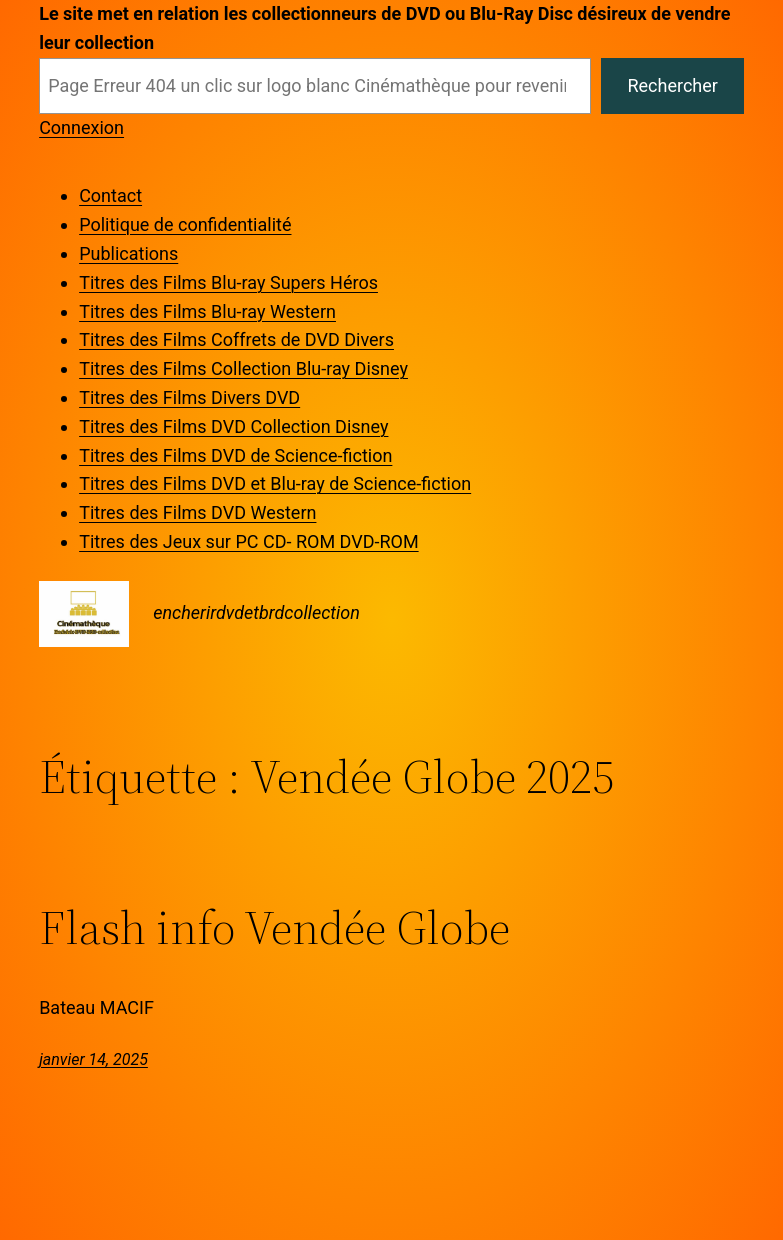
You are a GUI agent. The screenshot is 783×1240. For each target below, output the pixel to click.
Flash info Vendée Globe (274, 928)
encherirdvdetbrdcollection (256, 612)
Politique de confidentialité (185, 224)
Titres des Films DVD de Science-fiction (235, 455)
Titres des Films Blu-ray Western (207, 311)
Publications (128, 253)
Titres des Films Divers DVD (189, 397)
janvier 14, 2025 (93, 1059)
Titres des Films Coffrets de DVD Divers (236, 339)
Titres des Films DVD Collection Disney (233, 426)
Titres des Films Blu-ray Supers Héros (228, 282)
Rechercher (672, 85)
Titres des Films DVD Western (197, 512)
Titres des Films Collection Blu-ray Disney (243, 368)
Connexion (81, 127)
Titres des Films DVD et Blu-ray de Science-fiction (275, 483)
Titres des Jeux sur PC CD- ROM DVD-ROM (248, 541)
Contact (110, 195)
